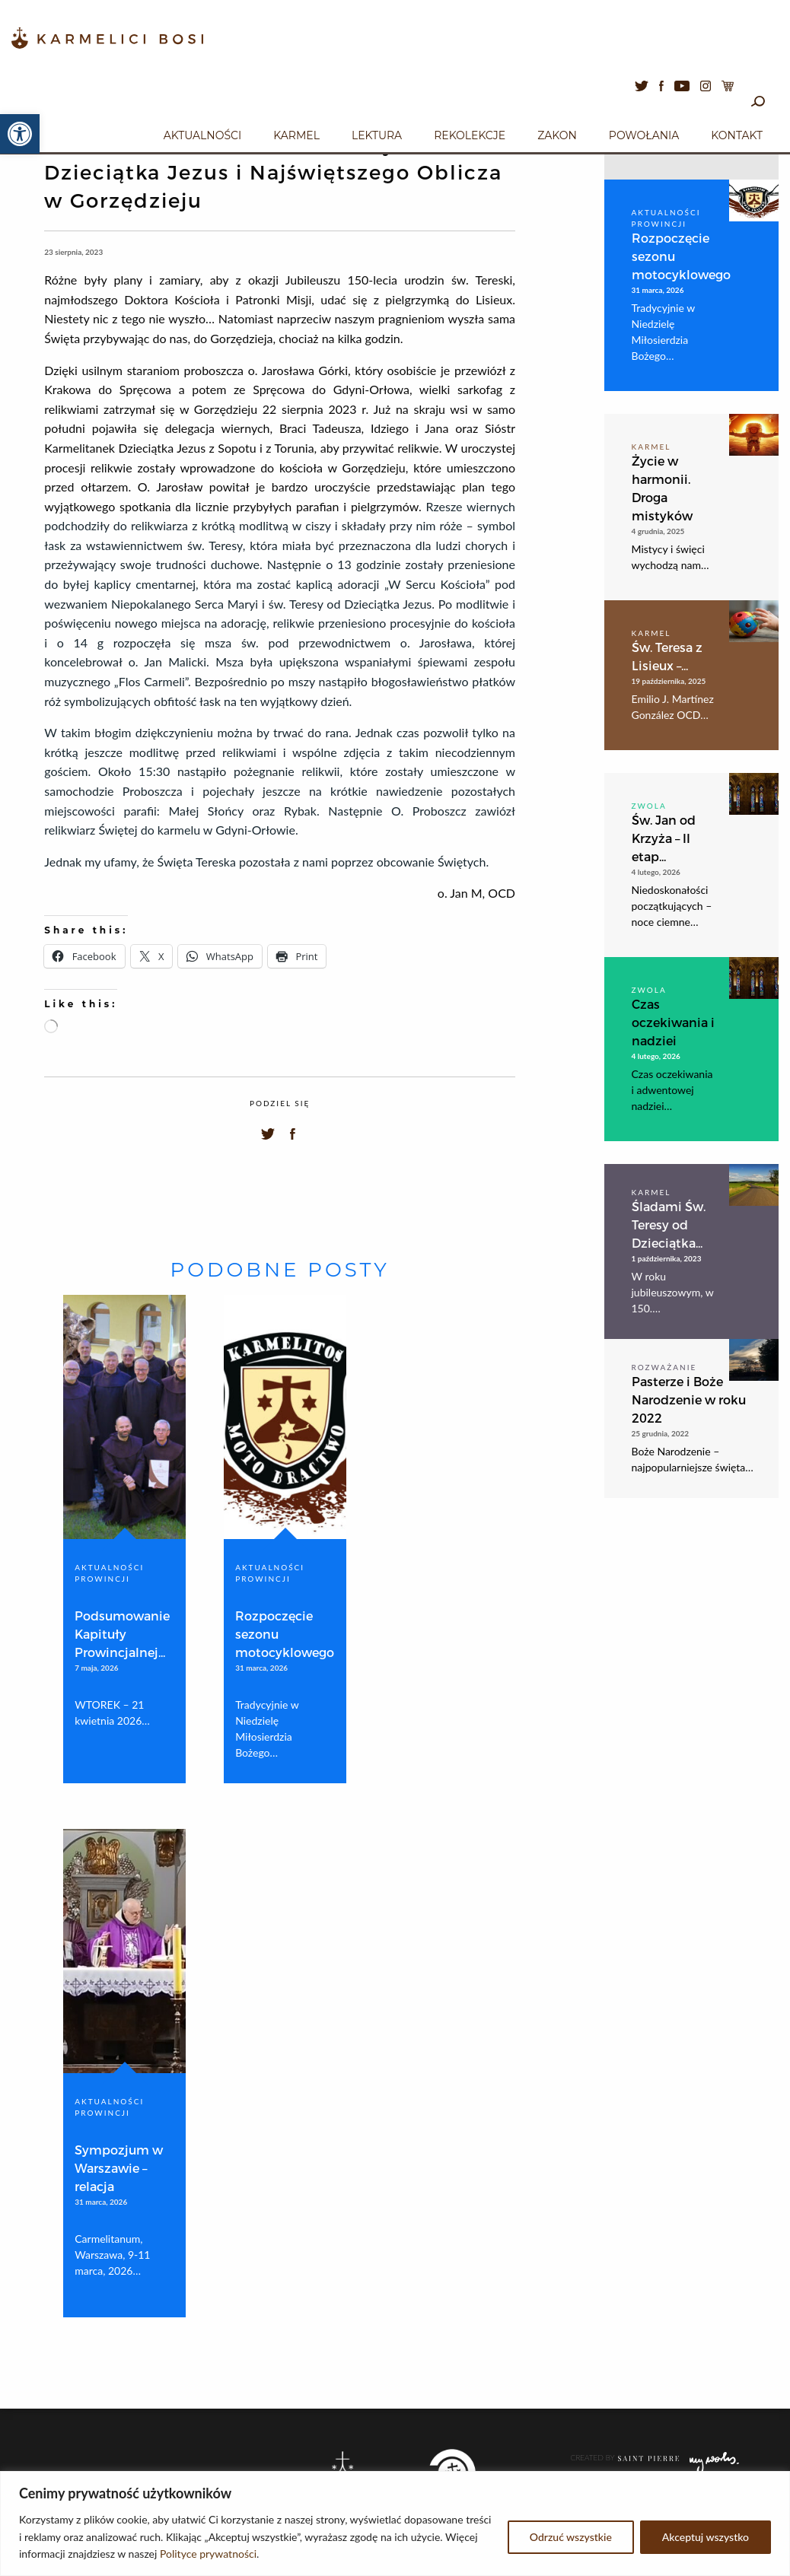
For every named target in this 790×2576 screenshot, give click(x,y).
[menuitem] (202, 133)
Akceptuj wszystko (705, 2536)
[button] (20, 134)
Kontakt (737, 135)
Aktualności (202, 135)
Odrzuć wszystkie (571, 2536)
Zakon (557, 135)
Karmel (296, 135)
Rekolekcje (469, 135)
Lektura (377, 135)
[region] (395, 2523)
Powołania (644, 135)
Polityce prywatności (208, 2553)
